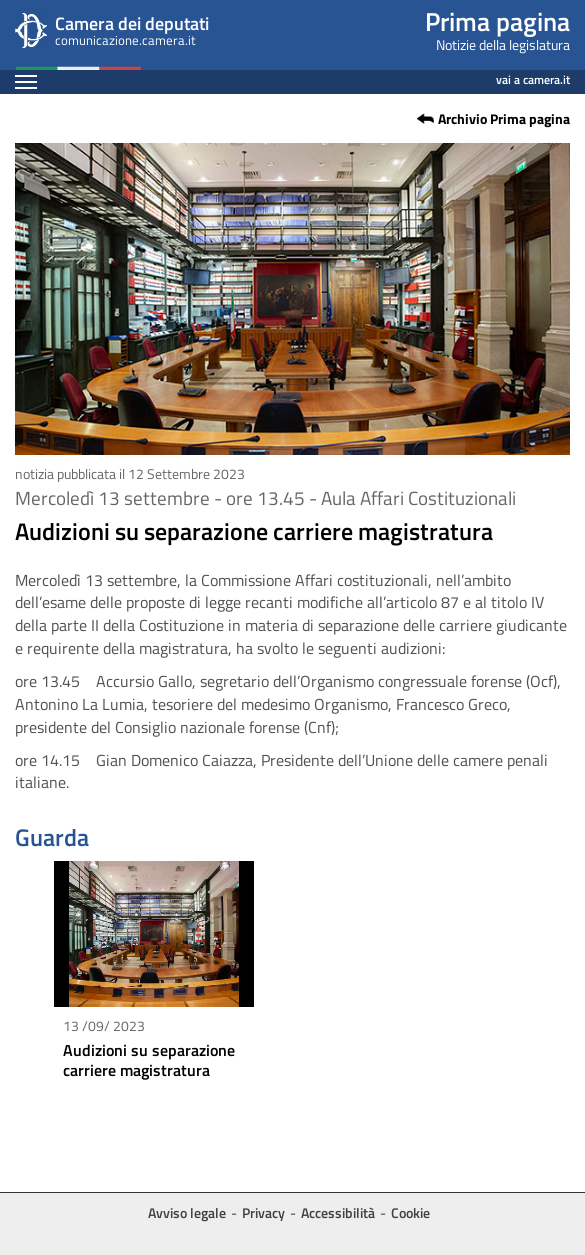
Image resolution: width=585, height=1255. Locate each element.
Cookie (410, 1212)
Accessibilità (338, 1212)
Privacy (263, 1212)
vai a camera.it (533, 76)
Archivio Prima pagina (504, 119)
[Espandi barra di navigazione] (26, 81)
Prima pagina (497, 21)
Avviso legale (187, 1212)
